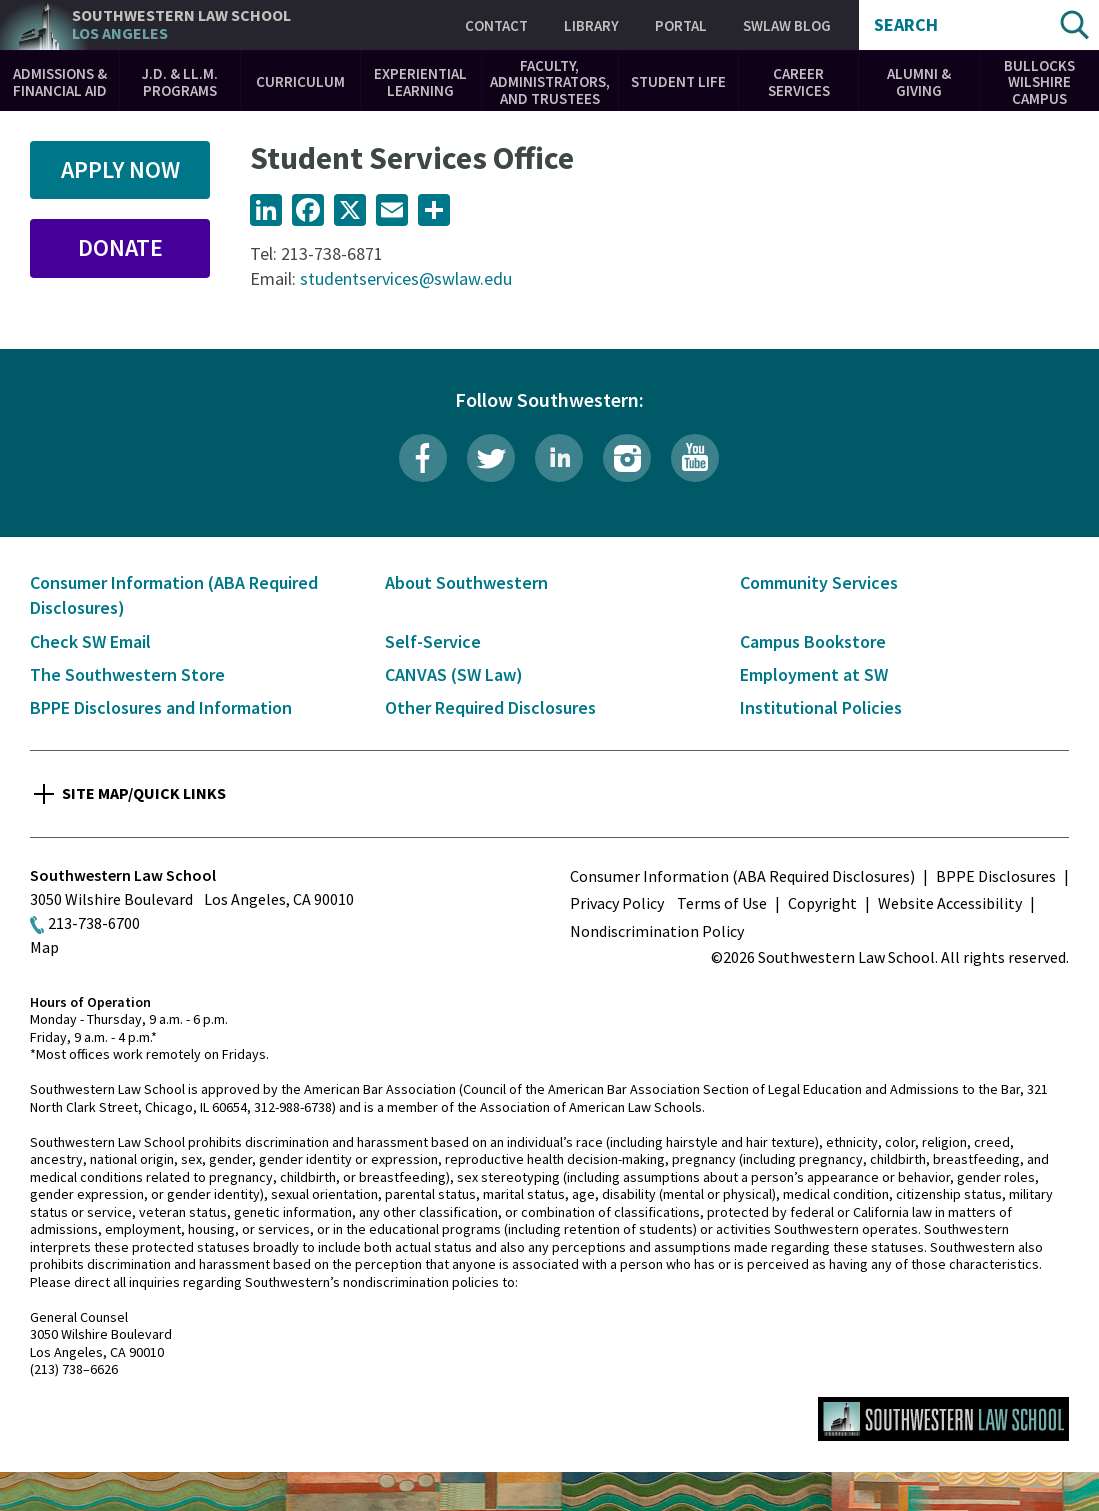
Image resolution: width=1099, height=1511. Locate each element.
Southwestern (181, 24)
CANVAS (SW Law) (454, 674)
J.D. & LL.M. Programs (180, 82)
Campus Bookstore (813, 641)
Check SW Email (90, 641)
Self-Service (433, 641)
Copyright (822, 903)
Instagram (627, 458)
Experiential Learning (420, 82)
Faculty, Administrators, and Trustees (550, 82)
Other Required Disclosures (490, 707)
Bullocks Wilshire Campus (1039, 82)
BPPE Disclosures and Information (161, 707)
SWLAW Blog (787, 25)
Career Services (799, 82)
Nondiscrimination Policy (657, 931)
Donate (120, 247)
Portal (681, 25)
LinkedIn (559, 458)
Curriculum (300, 81)
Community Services (819, 582)
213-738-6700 (94, 923)
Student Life (678, 81)
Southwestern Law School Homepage (943, 1419)
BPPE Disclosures (996, 876)
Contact (496, 25)
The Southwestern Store (127, 674)
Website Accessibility (950, 903)
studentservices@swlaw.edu (406, 278)
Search (906, 25)
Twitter (491, 458)
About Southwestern (466, 582)
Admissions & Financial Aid (60, 82)
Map (44, 947)
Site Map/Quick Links (144, 793)
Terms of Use (722, 903)
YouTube (695, 458)
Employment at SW (814, 674)
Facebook (423, 458)
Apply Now (120, 169)
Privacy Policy (617, 903)
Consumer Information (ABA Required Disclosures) (742, 876)
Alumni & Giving (919, 82)
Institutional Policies (821, 707)
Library (591, 25)
